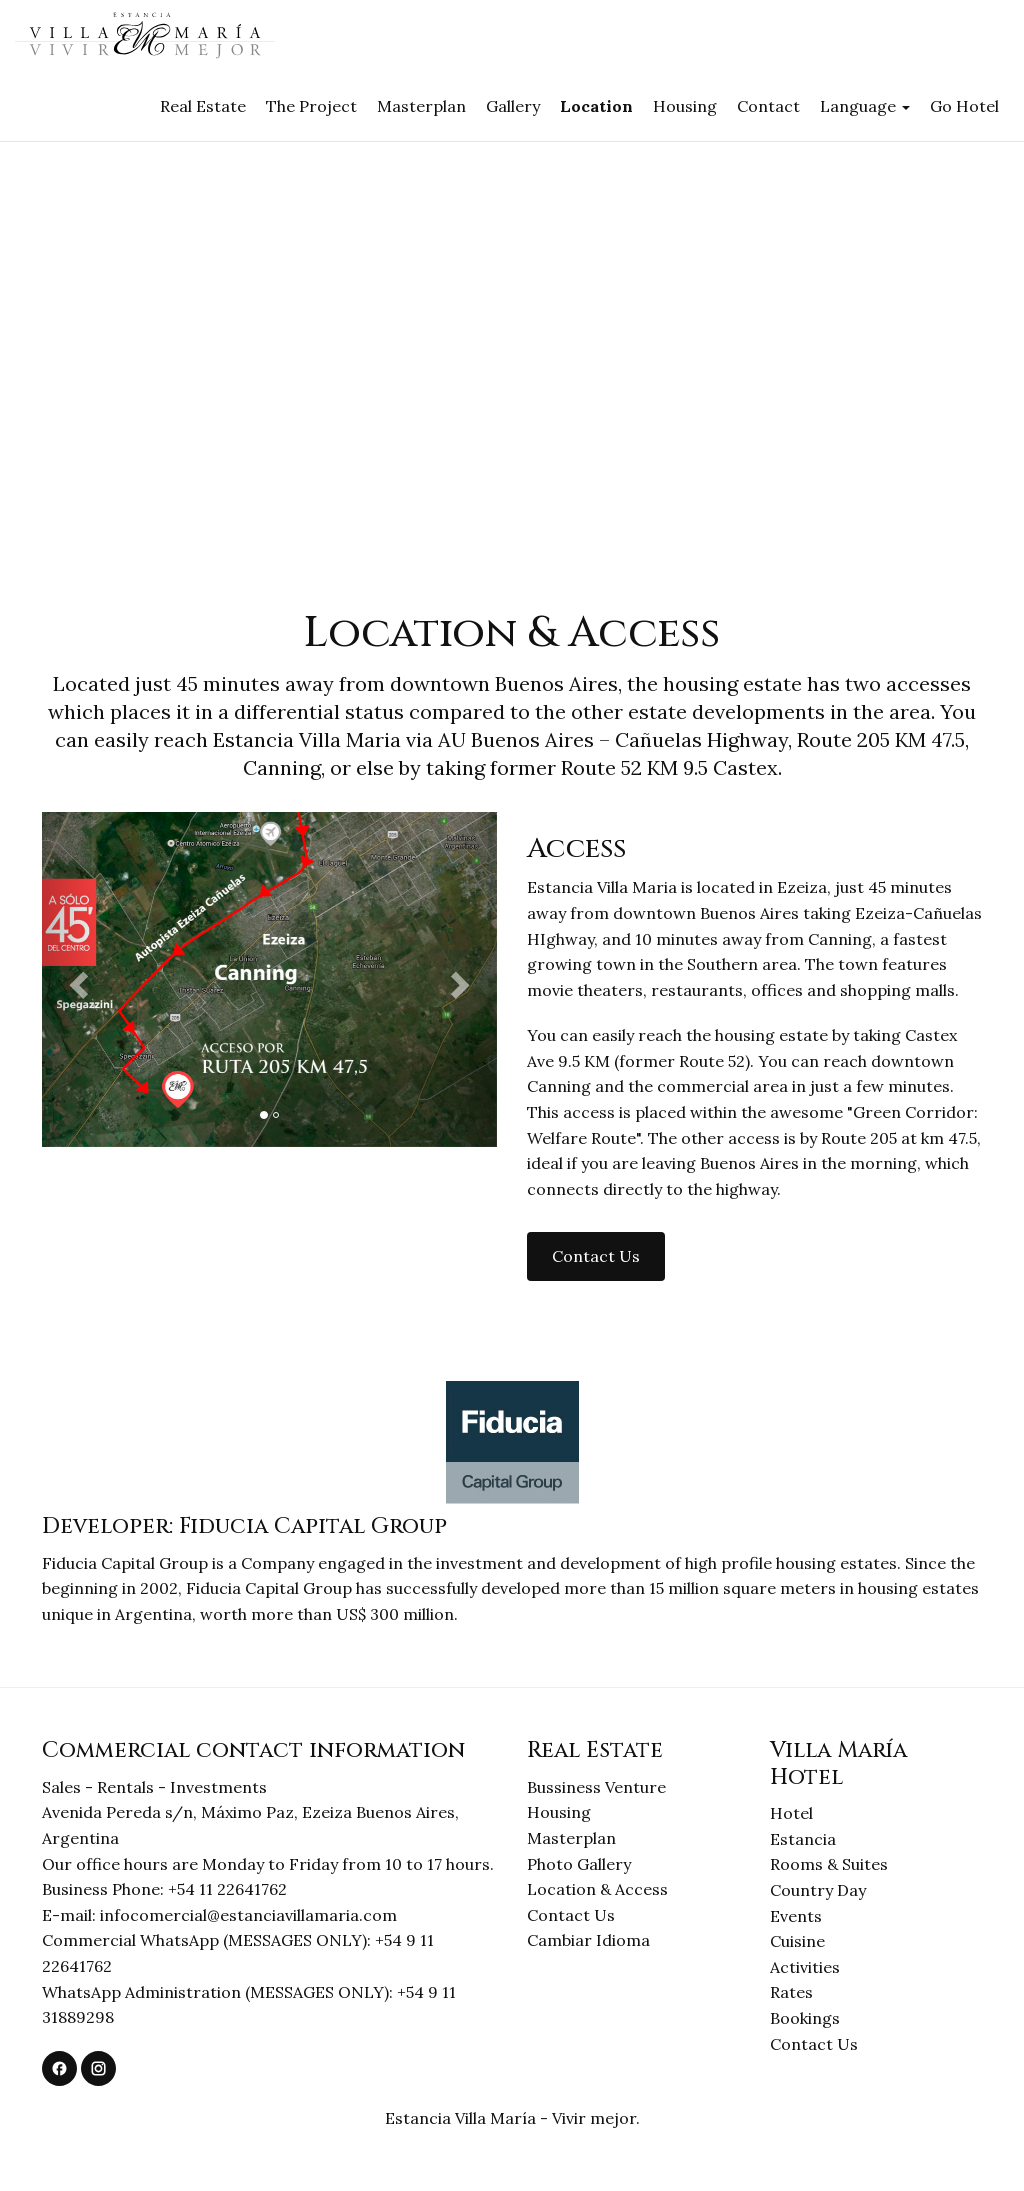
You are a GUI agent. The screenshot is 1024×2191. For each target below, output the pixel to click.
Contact (768, 106)
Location (596, 106)
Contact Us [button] (596, 1256)
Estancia (803, 1839)
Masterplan (421, 106)
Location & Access (597, 1889)
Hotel (791, 1813)
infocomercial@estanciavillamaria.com (248, 1915)
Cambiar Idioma (588, 1940)
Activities (805, 1967)
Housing (685, 106)
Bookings (805, 2018)
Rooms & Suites (829, 1864)
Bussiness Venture (596, 1787)
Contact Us (571, 1915)
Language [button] (865, 106)
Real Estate (203, 106)
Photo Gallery (579, 1864)
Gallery (513, 106)
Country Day (818, 1890)
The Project (311, 106)
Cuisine (797, 1941)
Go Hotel (964, 106)
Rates (791, 1992)
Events (796, 1916)
